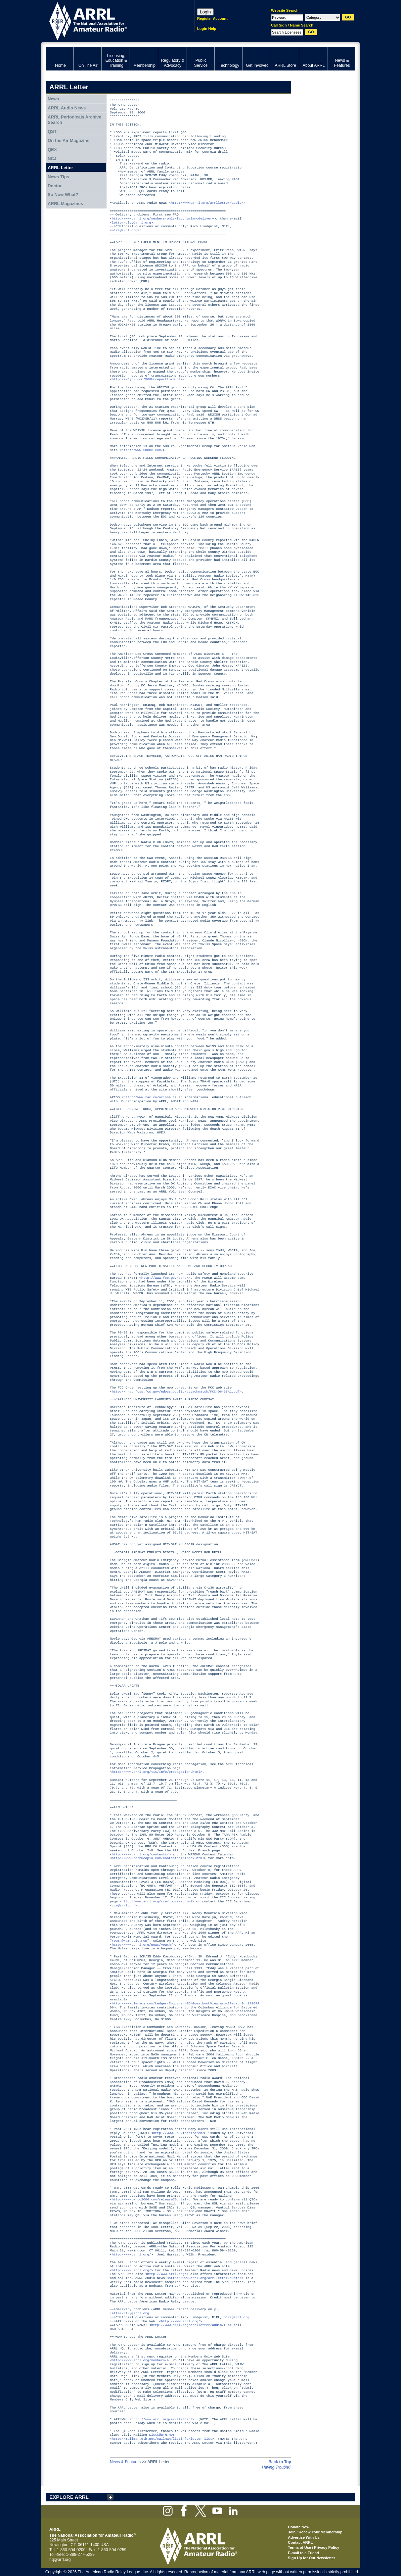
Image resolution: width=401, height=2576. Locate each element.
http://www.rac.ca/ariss (146, 1097)
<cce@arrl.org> (123, 1905)
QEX (52, 149)
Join (292, 2532)
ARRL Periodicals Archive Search (74, 119)
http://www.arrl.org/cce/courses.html (157, 1901)
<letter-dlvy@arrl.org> (131, 223)
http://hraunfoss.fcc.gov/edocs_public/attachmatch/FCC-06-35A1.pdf (175, 1392)
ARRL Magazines (65, 203)
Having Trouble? (276, 2467)
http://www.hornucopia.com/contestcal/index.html (158, 1858)
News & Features (125, 2462)
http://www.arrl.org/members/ (139, 2360)
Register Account (212, 18)
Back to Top (279, 2462)
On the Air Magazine (68, 140)
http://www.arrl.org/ (131, 2254)
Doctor (55, 185)
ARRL (111, 20)
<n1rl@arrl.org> (124, 230)
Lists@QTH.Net (162, 2435)
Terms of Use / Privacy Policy (313, 2547)
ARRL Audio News (67, 107)
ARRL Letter (60, 167)
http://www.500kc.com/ (142, 450)
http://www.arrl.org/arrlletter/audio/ (207, 203)
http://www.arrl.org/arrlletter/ (161, 2419)
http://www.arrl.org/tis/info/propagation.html (156, 1772)
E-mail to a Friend (303, 2553)
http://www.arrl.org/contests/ (140, 1854)
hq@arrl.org (60, 2559)
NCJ (52, 158)
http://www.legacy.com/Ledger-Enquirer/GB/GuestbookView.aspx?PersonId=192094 (185, 2003)
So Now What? (63, 194)
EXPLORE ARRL (69, 2497)
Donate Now (298, 2527)
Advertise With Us (303, 2537)
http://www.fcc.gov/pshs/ (164, 1278)
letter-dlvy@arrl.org (129, 2313)
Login (205, 11)
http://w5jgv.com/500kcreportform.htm (147, 379)
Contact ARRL (300, 2542)
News (53, 98)
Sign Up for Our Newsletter (311, 2558)
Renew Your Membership (320, 2532)
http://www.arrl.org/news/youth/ (142, 1945)
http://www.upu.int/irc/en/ (178, 2133)
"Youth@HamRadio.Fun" (129, 1941)
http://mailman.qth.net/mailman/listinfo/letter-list (162, 2439)
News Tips (58, 176)
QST (52, 131)
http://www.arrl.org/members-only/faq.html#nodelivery (163, 218)
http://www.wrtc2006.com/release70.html (149, 2199)
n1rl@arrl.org (236, 2317)
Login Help (206, 29)
